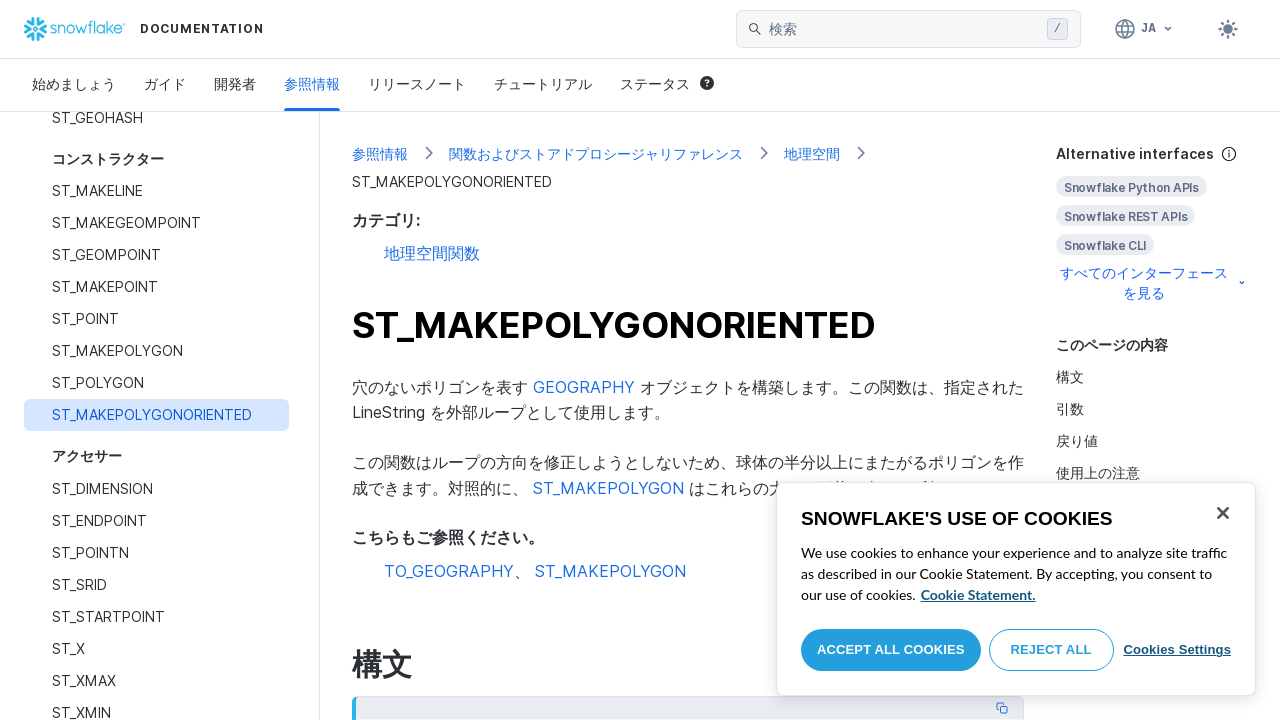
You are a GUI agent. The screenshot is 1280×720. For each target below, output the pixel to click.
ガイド (165, 83)
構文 (1070, 376)
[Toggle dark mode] (1228, 29)
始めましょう (74, 83)
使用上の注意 (1098, 472)
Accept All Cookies (891, 649)
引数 (1070, 408)
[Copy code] (1002, 708)
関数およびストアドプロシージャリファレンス (596, 153)
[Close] (1223, 513)
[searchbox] (904, 29)
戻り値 (1077, 440)
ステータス (667, 83)
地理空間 (812, 153)
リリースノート (417, 83)
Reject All (1051, 649)
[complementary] (1152, 223)
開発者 (235, 83)
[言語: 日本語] (1144, 29)
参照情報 (312, 83)
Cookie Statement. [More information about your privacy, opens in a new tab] (978, 594)
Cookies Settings (1177, 649)
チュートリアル (543, 83)
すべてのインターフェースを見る (1154, 282)
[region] (1016, 589)
